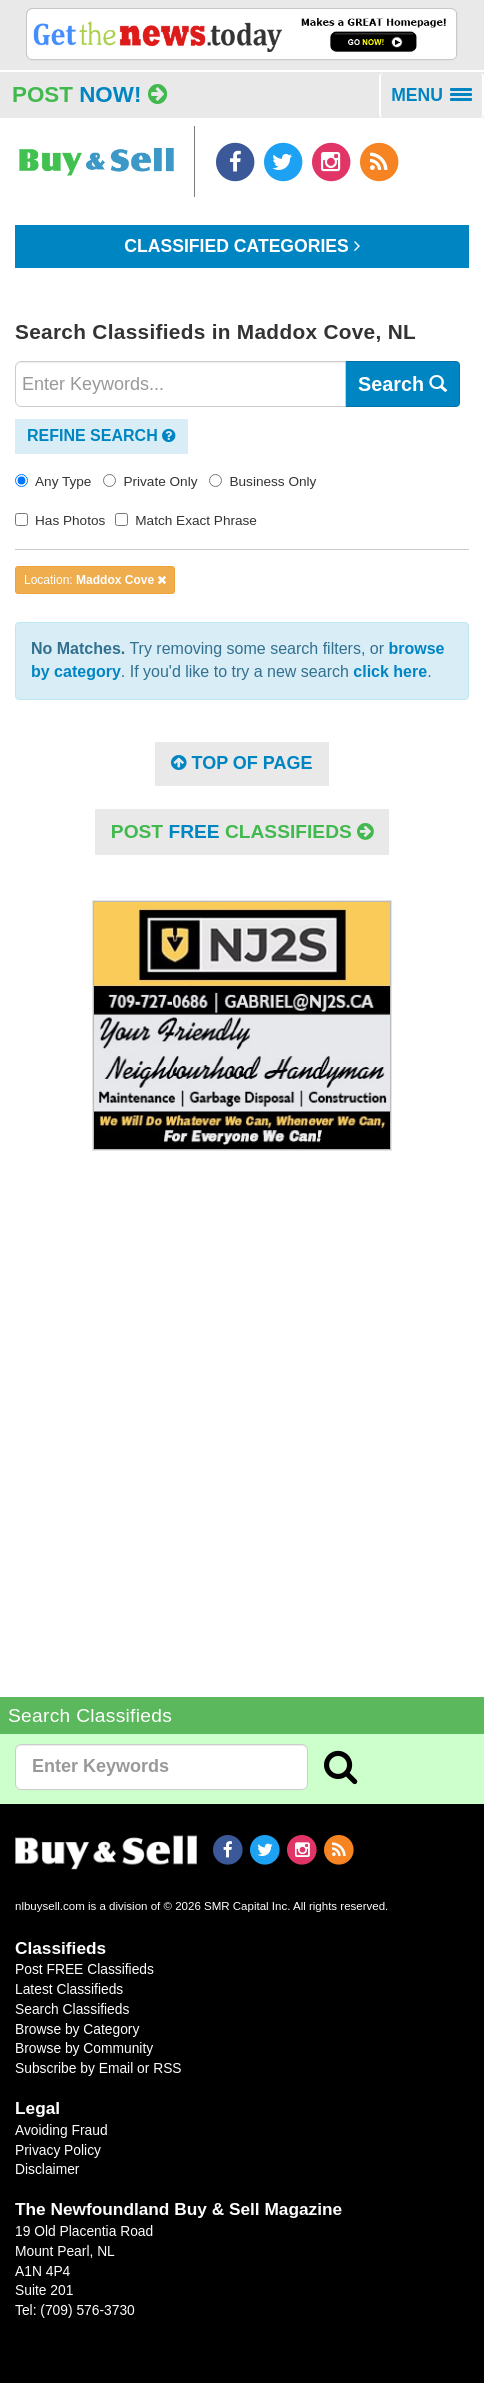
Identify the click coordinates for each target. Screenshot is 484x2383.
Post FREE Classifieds (84, 1969)
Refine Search (101, 435)
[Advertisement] (242, 1409)
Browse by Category (77, 2029)
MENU (437, 102)
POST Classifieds (242, 831)
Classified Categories (241, 246)
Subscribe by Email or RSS (98, 2068)
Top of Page (241, 763)
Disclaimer (47, 2169)
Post (89, 94)
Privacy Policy (58, 2150)
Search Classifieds (72, 2009)
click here (390, 671)
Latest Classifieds (69, 1989)
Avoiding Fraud (61, 2130)
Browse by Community (84, 2048)
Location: (95, 580)
